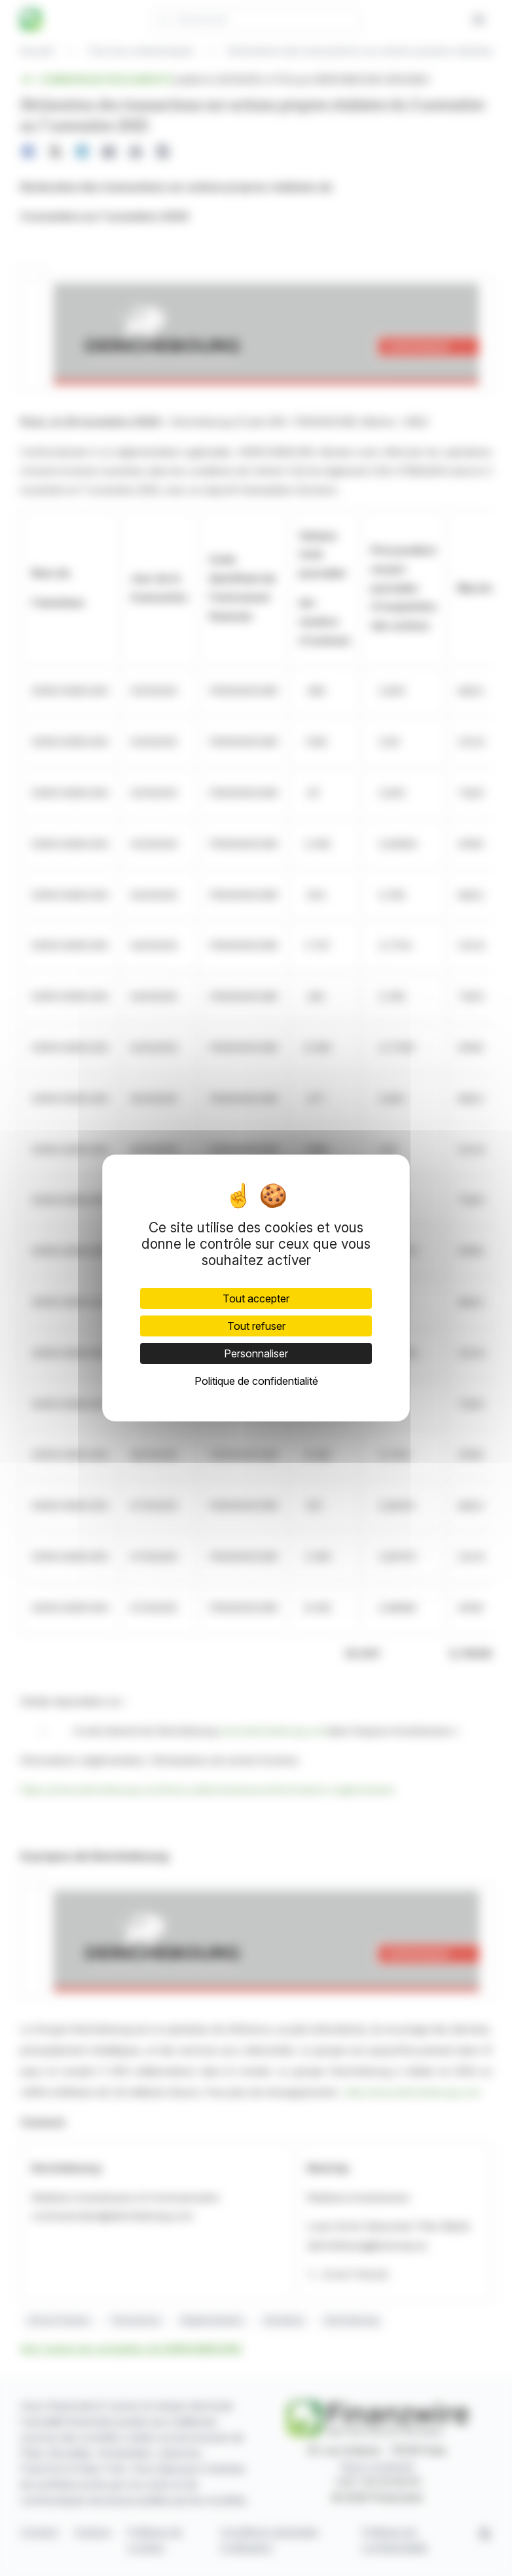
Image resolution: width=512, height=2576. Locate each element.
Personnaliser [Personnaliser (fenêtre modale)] (256, 1353)
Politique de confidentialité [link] (256, 1380)
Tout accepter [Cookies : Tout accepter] (256, 1298)
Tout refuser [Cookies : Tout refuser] (256, 1326)
